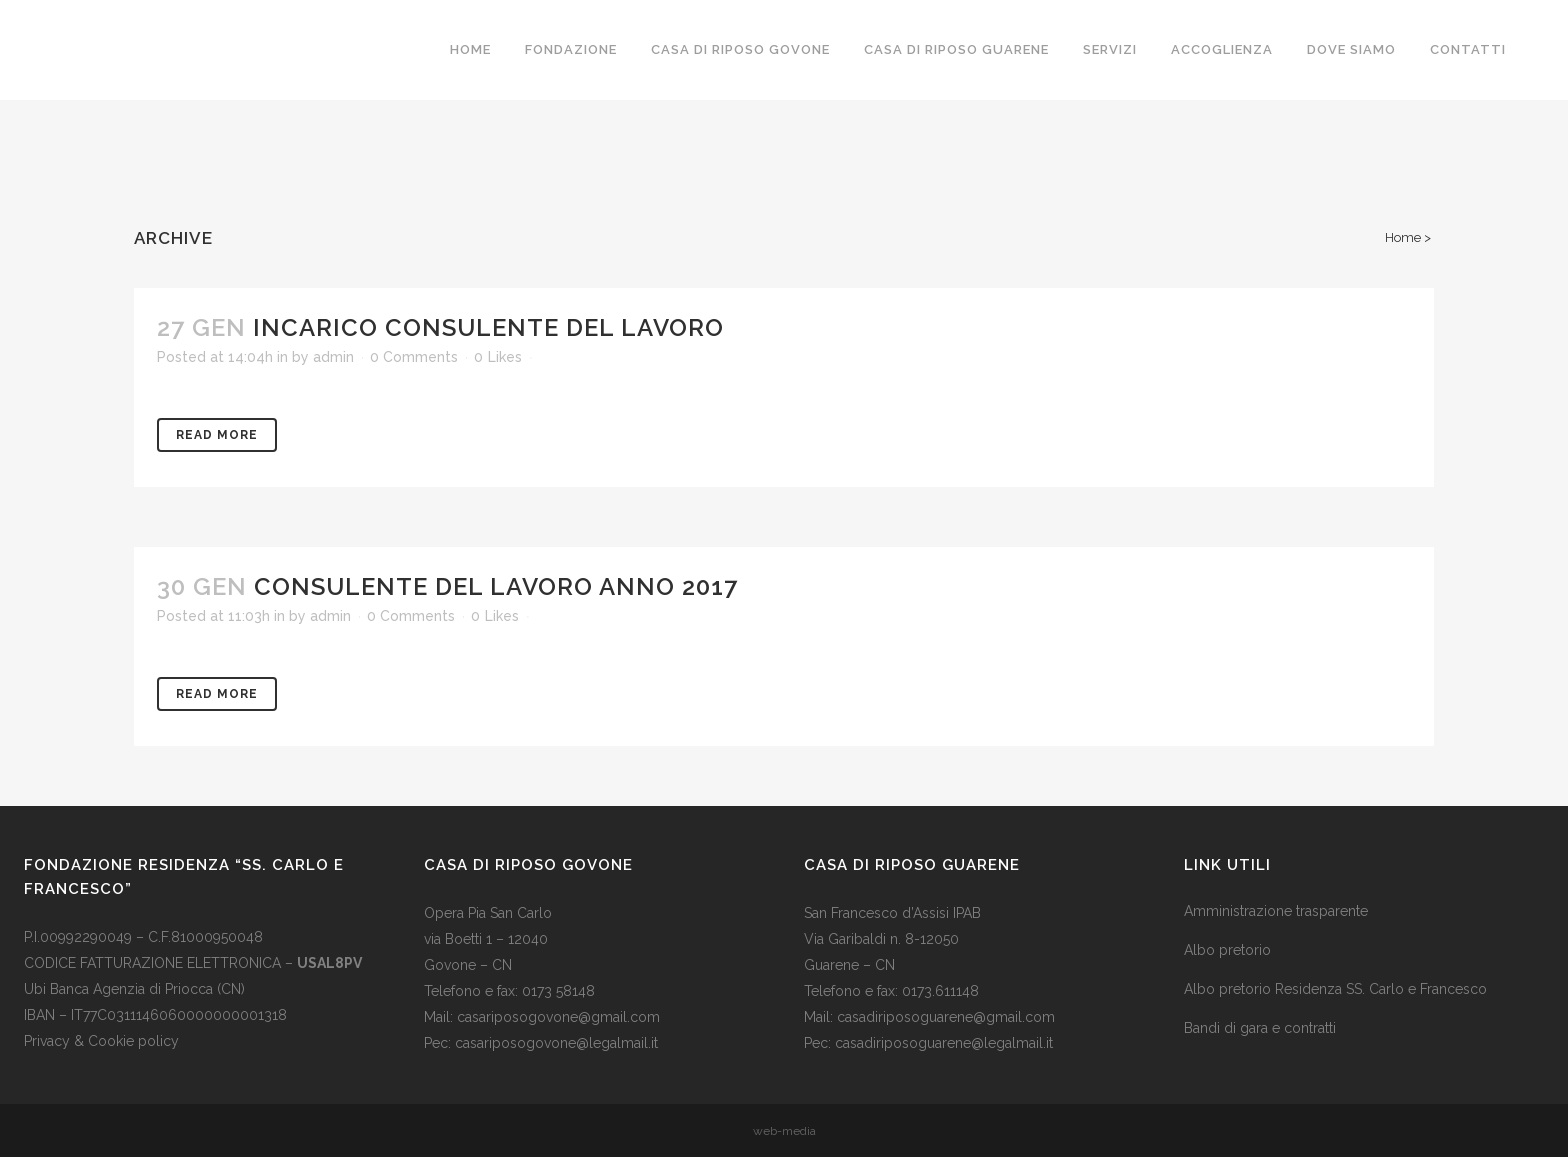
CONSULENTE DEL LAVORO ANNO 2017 (496, 586)
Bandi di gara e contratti (1260, 1028)
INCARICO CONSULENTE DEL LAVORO (488, 327)
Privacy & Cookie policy (101, 1041)
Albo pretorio (1227, 950)
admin (333, 357)
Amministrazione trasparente (1276, 911)
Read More (217, 435)
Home (1403, 237)
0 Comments (414, 357)
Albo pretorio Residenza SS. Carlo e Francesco (1335, 989)
